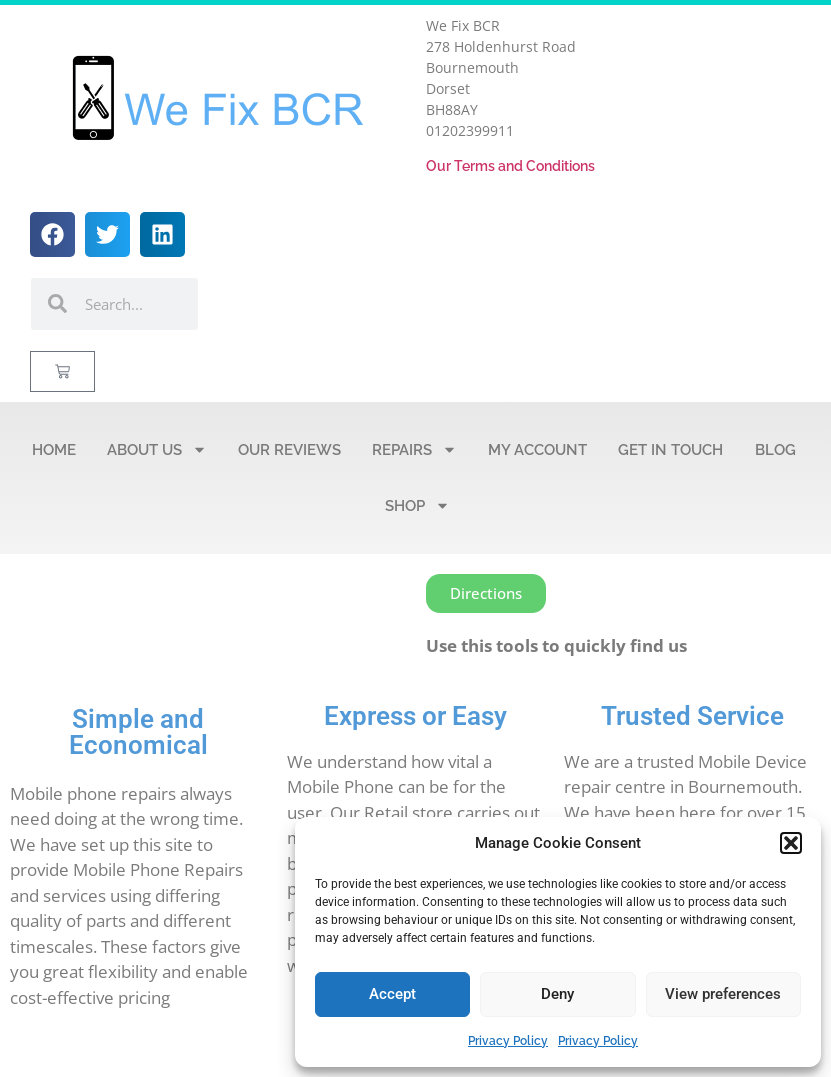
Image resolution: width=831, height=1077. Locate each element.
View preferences (723, 994)
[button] (791, 843)
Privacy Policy (508, 1041)
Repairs (414, 449)
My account (537, 450)
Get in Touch (670, 450)
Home (54, 450)
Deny (557, 994)
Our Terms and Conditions (510, 166)
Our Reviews (289, 450)
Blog (775, 450)
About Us (157, 449)
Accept (392, 994)
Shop (417, 505)
